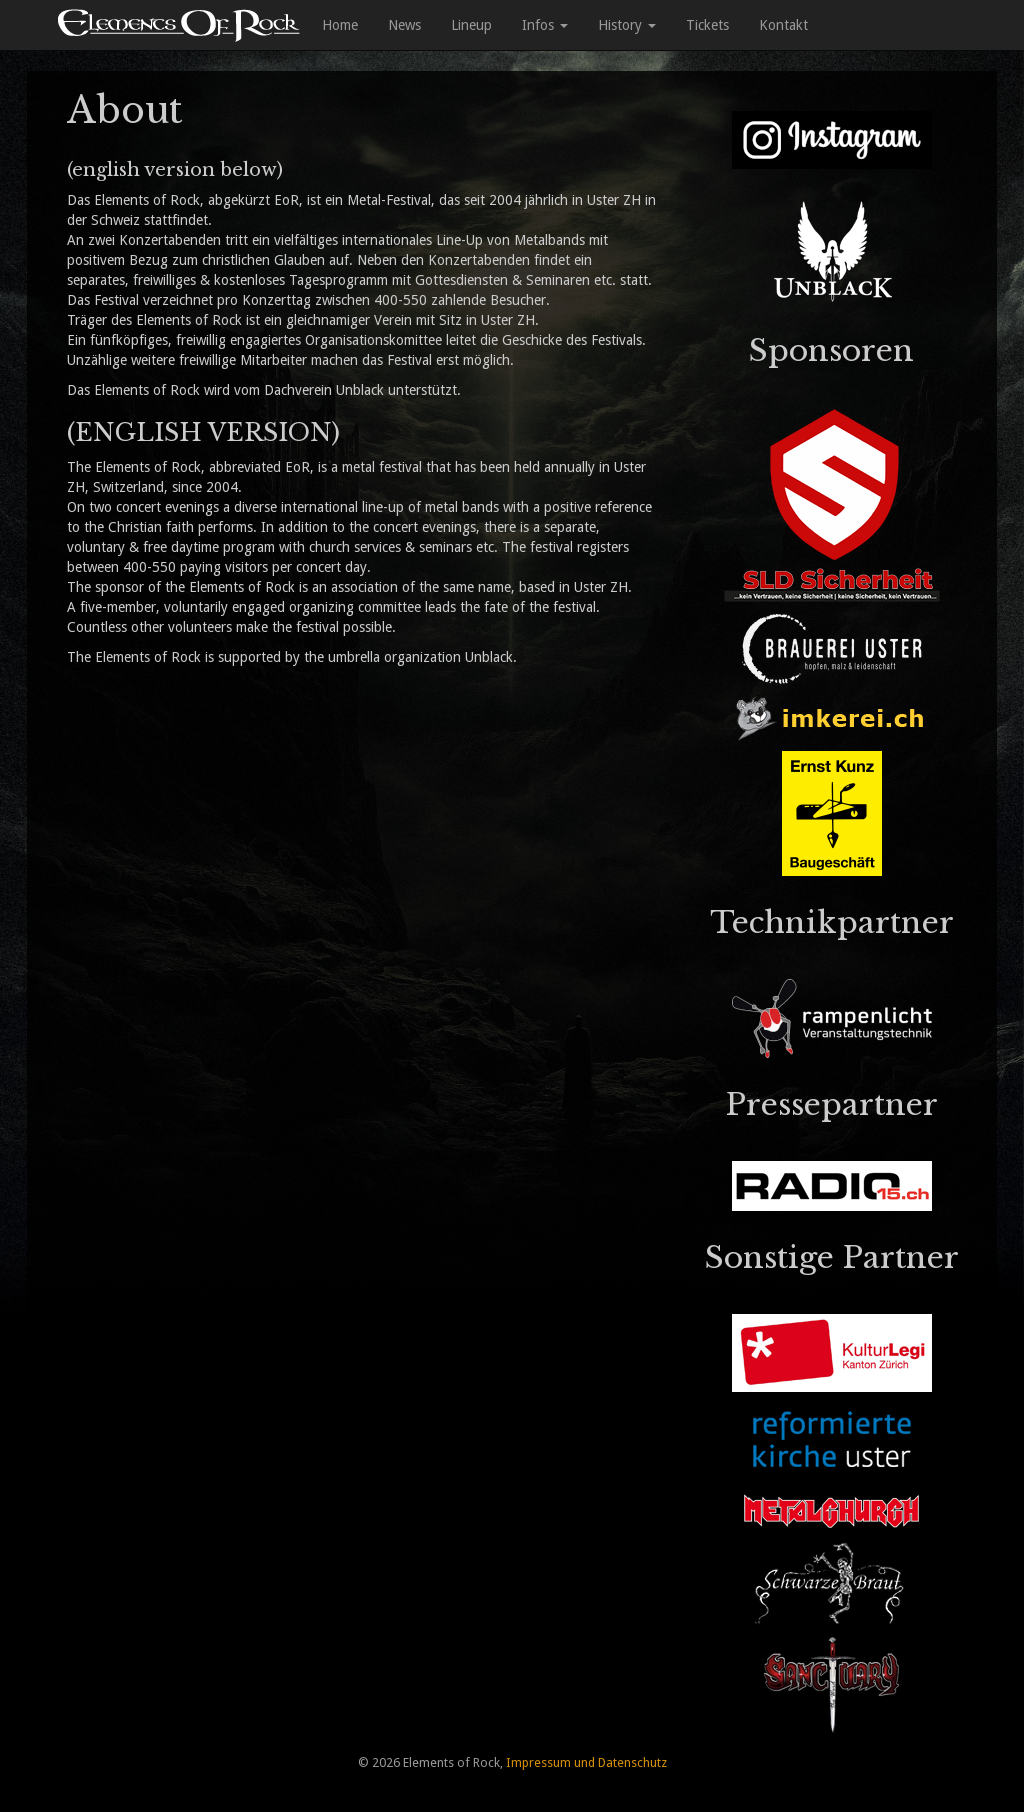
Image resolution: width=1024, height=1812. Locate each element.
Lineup (471, 25)
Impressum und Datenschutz (586, 1762)
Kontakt (783, 25)
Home (340, 25)
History (627, 25)
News (404, 25)
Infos (545, 25)
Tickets (707, 25)
